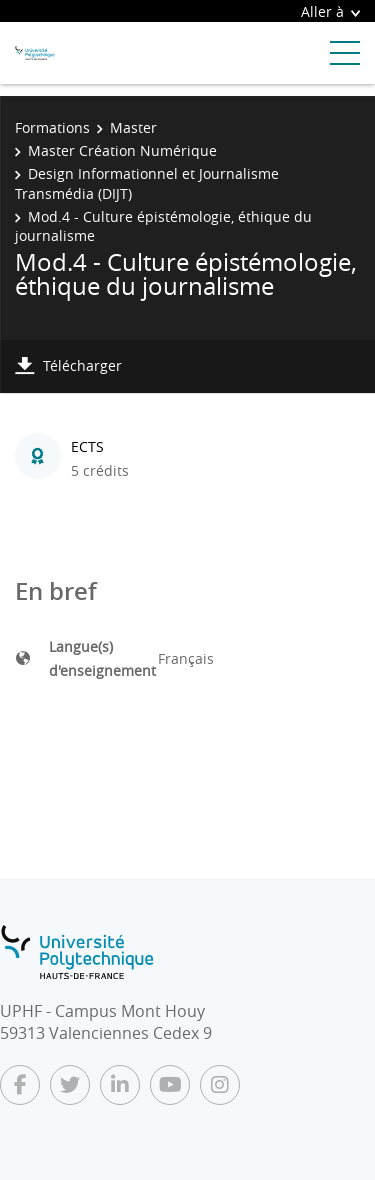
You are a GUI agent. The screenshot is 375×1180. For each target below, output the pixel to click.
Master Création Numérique (122, 150)
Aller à (330, 11)
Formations (52, 127)
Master (133, 127)
